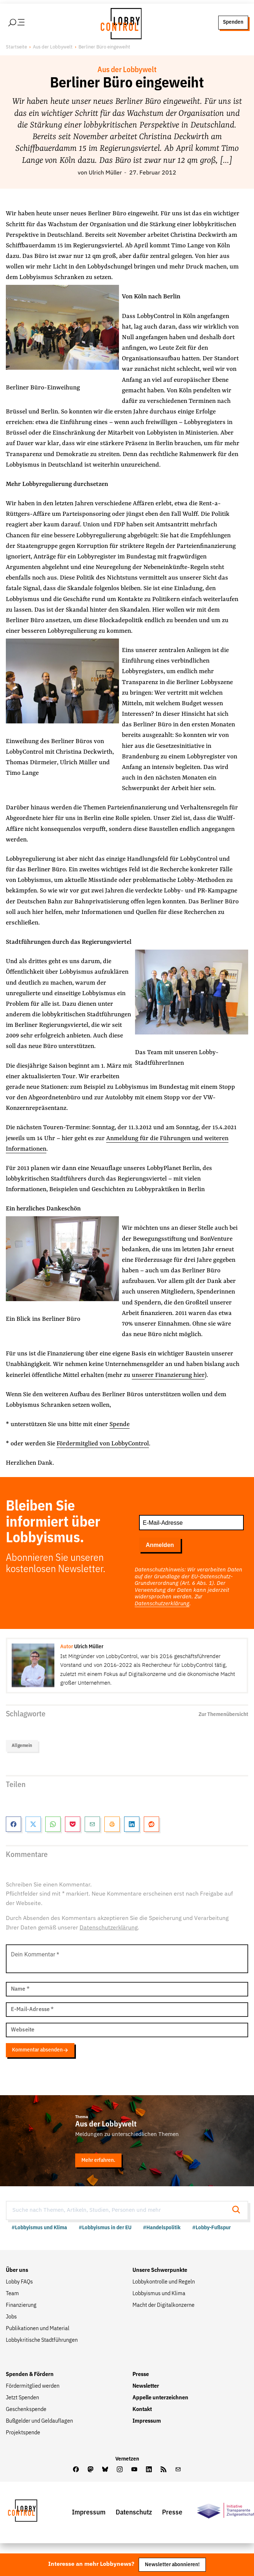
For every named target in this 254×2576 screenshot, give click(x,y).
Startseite (16, 48)
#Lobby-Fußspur (211, 2228)
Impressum (146, 2422)
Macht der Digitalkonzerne (163, 2306)
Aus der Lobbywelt (53, 48)
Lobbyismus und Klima (158, 2294)
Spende (119, 1425)
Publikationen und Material (37, 2329)
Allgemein (22, 1746)
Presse (140, 2375)
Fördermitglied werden (32, 2387)
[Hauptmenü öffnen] (29, 23)
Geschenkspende (26, 2410)
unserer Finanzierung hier (168, 1376)
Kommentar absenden (40, 2051)
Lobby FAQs (19, 2283)
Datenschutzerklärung (162, 1604)
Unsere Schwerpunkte (159, 2271)
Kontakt (142, 2410)
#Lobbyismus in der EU (105, 2228)
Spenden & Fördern (30, 2375)
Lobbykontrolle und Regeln (163, 2283)
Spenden (233, 22)
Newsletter (145, 2387)
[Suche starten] (238, 2212)
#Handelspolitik (162, 2228)
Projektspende (23, 2433)
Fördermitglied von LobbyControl (103, 1444)
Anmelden (160, 1546)
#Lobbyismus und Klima (39, 2228)
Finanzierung (21, 2306)
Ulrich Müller (105, 174)
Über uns (17, 2271)
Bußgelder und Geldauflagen (39, 2422)
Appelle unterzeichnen (160, 2399)
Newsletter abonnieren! (172, 2564)
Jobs (11, 2318)
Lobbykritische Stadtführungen (42, 2341)
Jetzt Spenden (22, 2399)
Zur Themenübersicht (223, 1715)
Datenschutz (134, 2513)
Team (12, 2294)
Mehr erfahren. (98, 2161)
